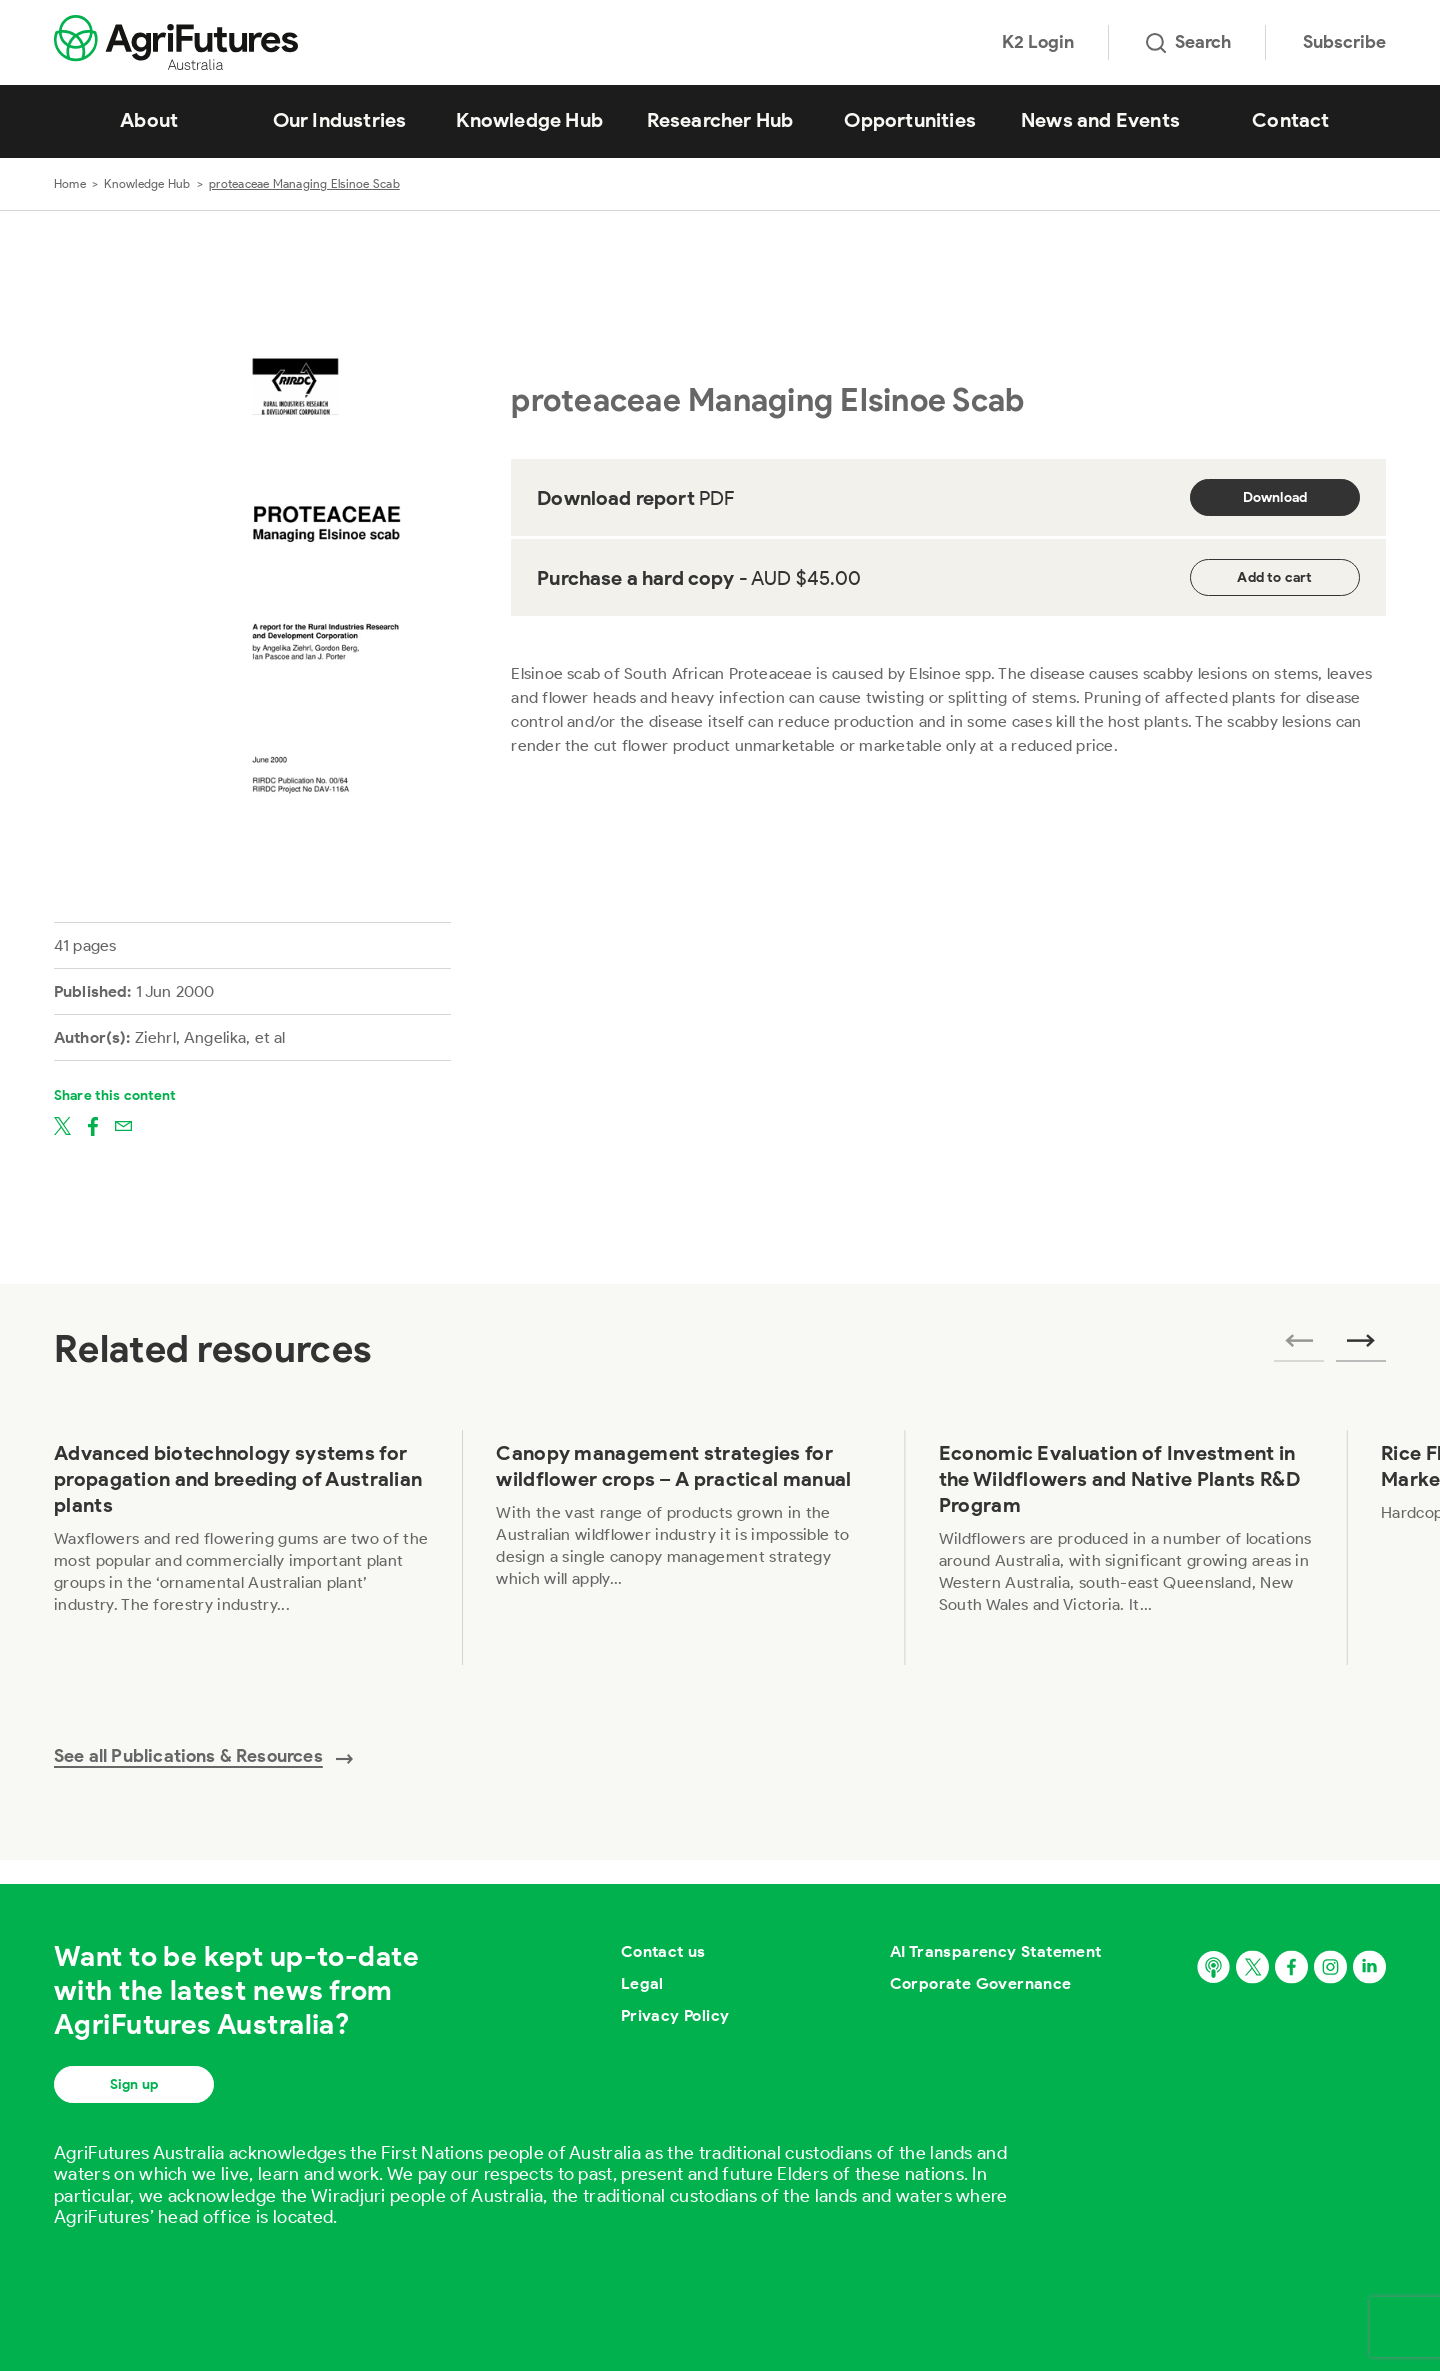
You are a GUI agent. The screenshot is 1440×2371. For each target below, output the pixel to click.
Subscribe (1344, 42)
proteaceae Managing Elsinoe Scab (304, 183)
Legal (642, 1983)
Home (70, 183)
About (149, 120)
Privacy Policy (675, 2015)
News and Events (1100, 120)
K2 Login (1038, 42)
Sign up (134, 2084)
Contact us (663, 1951)
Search (1188, 42)
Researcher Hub (720, 120)
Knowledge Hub (529, 120)
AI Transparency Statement (996, 1951)
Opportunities (910, 120)
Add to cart (1274, 577)
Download (1275, 497)
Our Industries (340, 120)
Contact (1290, 120)
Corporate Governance (981, 1983)
